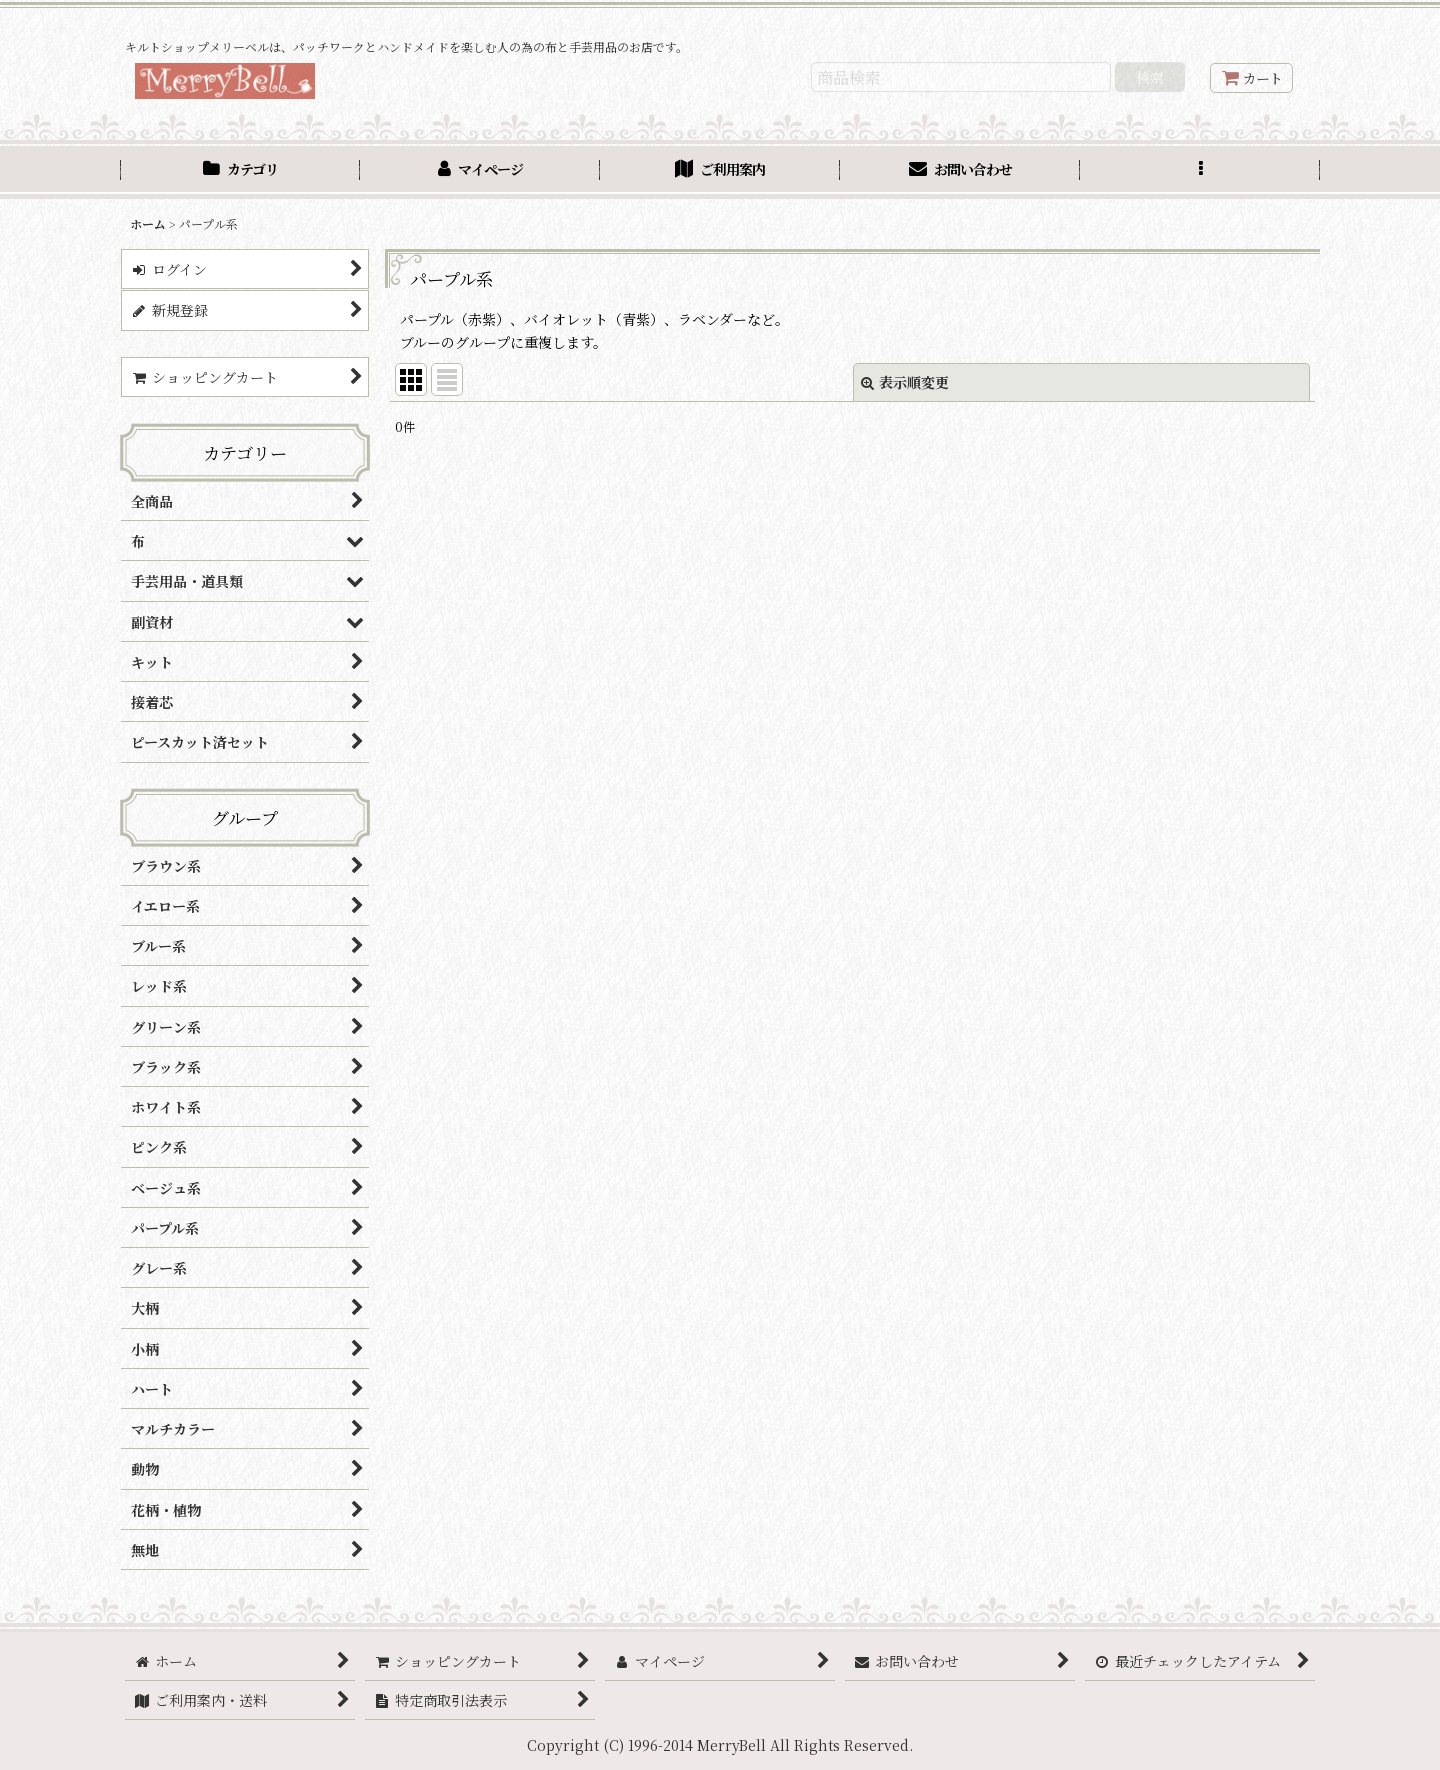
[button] (1200, 171)
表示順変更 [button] (905, 382)
